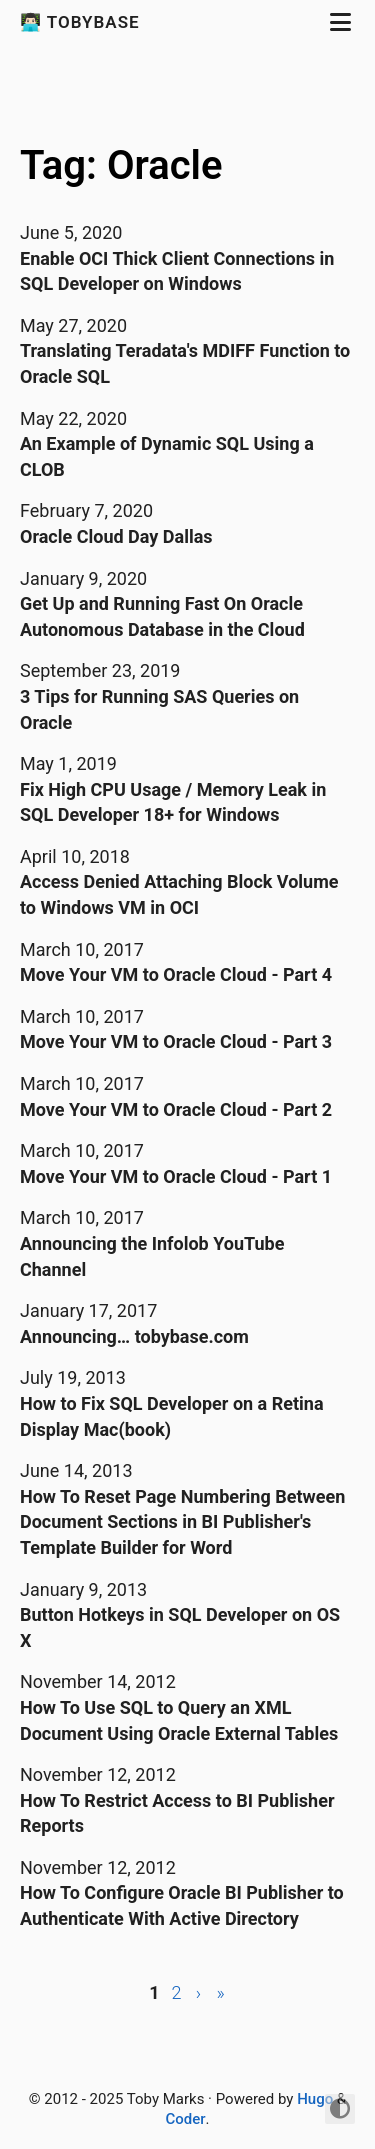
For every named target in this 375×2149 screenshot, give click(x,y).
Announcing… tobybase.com (134, 1336)
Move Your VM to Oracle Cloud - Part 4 (176, 974)
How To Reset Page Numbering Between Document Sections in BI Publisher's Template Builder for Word (182, 1522)
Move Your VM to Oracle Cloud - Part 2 (176, 1109)
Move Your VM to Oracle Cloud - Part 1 (176, 1176)
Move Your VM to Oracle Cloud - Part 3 (176, 1041)
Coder (185, 2119)
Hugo (315, 2099)
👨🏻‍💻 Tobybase (82, 22)
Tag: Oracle (121, 165)
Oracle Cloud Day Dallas (116, 536)
